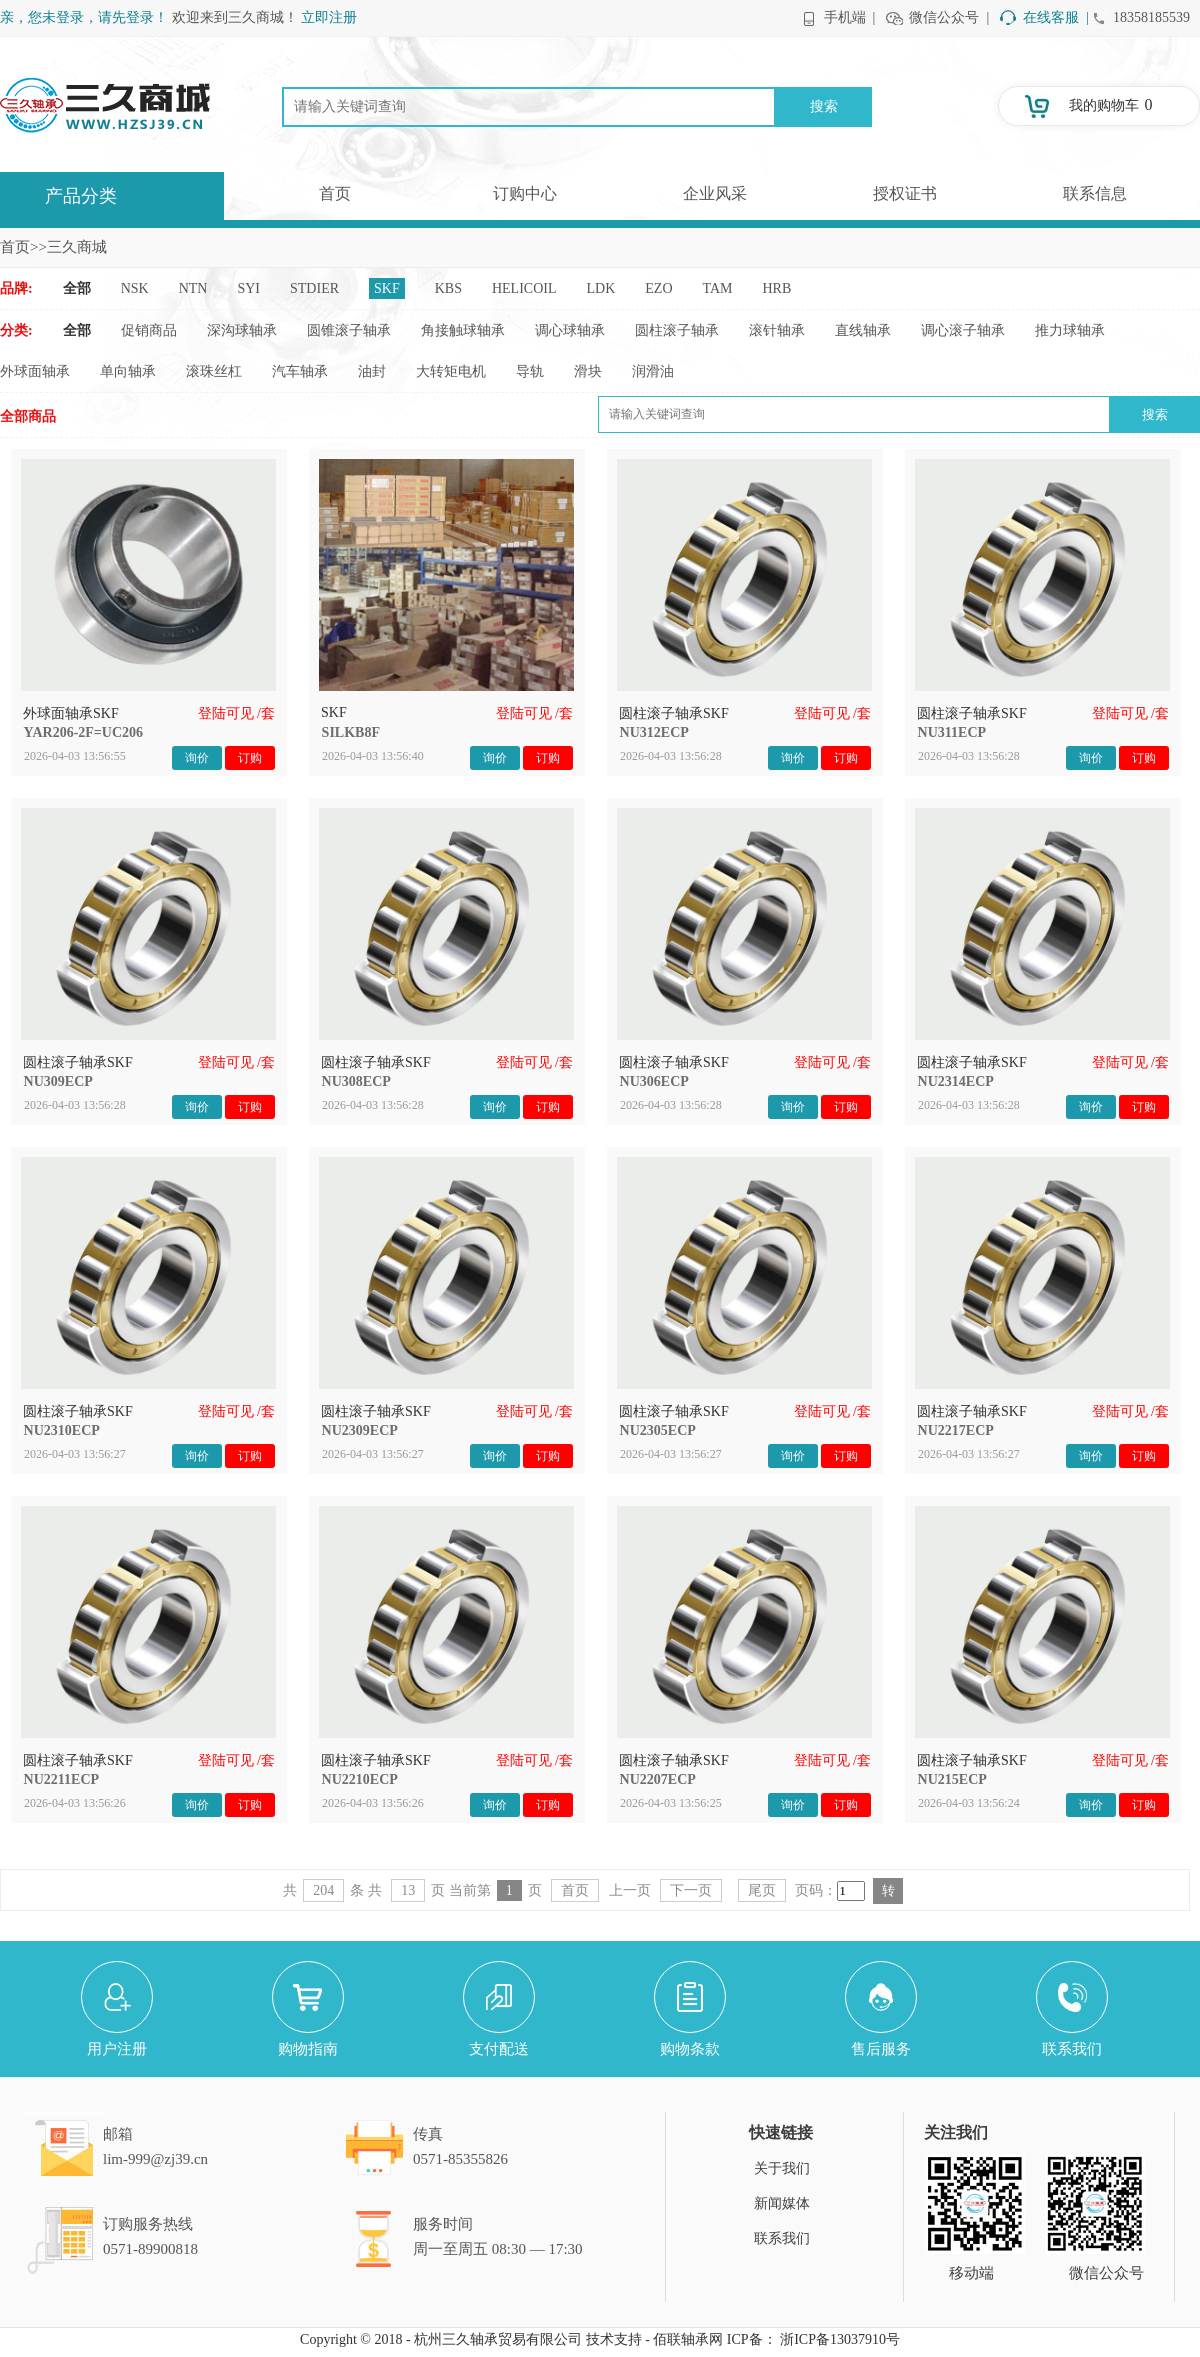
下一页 (691, 1890)
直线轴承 (863, 330)
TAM (718, 288)
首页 (335, 193)
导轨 (530, 371)
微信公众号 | (949, 17)
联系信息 (1095, 193)
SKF (387, 288)
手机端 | (850, 17)
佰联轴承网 (688, 2339)
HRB (777, 288)
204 (323, 1890)
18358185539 (1151, 17)
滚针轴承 (777, 330)
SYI (248, 288)
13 (408, 1890)
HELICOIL (524, 288)
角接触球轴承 (463, 330)
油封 (372, 371)
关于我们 (782, 2168)
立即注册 (329, 17)
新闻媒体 (782, 2203)
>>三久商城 (68, 247)
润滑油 (653, 371)
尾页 (762, 1890)
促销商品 (149, 330)
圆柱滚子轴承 (677, 330)
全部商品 (28, 416)
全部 (77, 288)
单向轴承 (128, 371)
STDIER (314, 288)
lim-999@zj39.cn (155, 2159)
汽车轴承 (300, 371)
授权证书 (905, 193)
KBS (448, 288)
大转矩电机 (451, 371)
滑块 (588, 371)
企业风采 (715, 193)
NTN (193, 288)
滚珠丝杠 (214, 371)
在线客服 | (1056, 17)
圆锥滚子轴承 (349, 330)
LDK (601, 288)
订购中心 (525, 193)
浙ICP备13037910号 (840, 2339)
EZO (658, 288)
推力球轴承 (1070, 330)
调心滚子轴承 (963, 330)
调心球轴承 (570, 330)
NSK (135, 288)
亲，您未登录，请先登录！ (84, 17)
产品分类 (81, 196)
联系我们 (782, 2238)
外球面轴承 (35, 371)
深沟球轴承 (242, 330)
